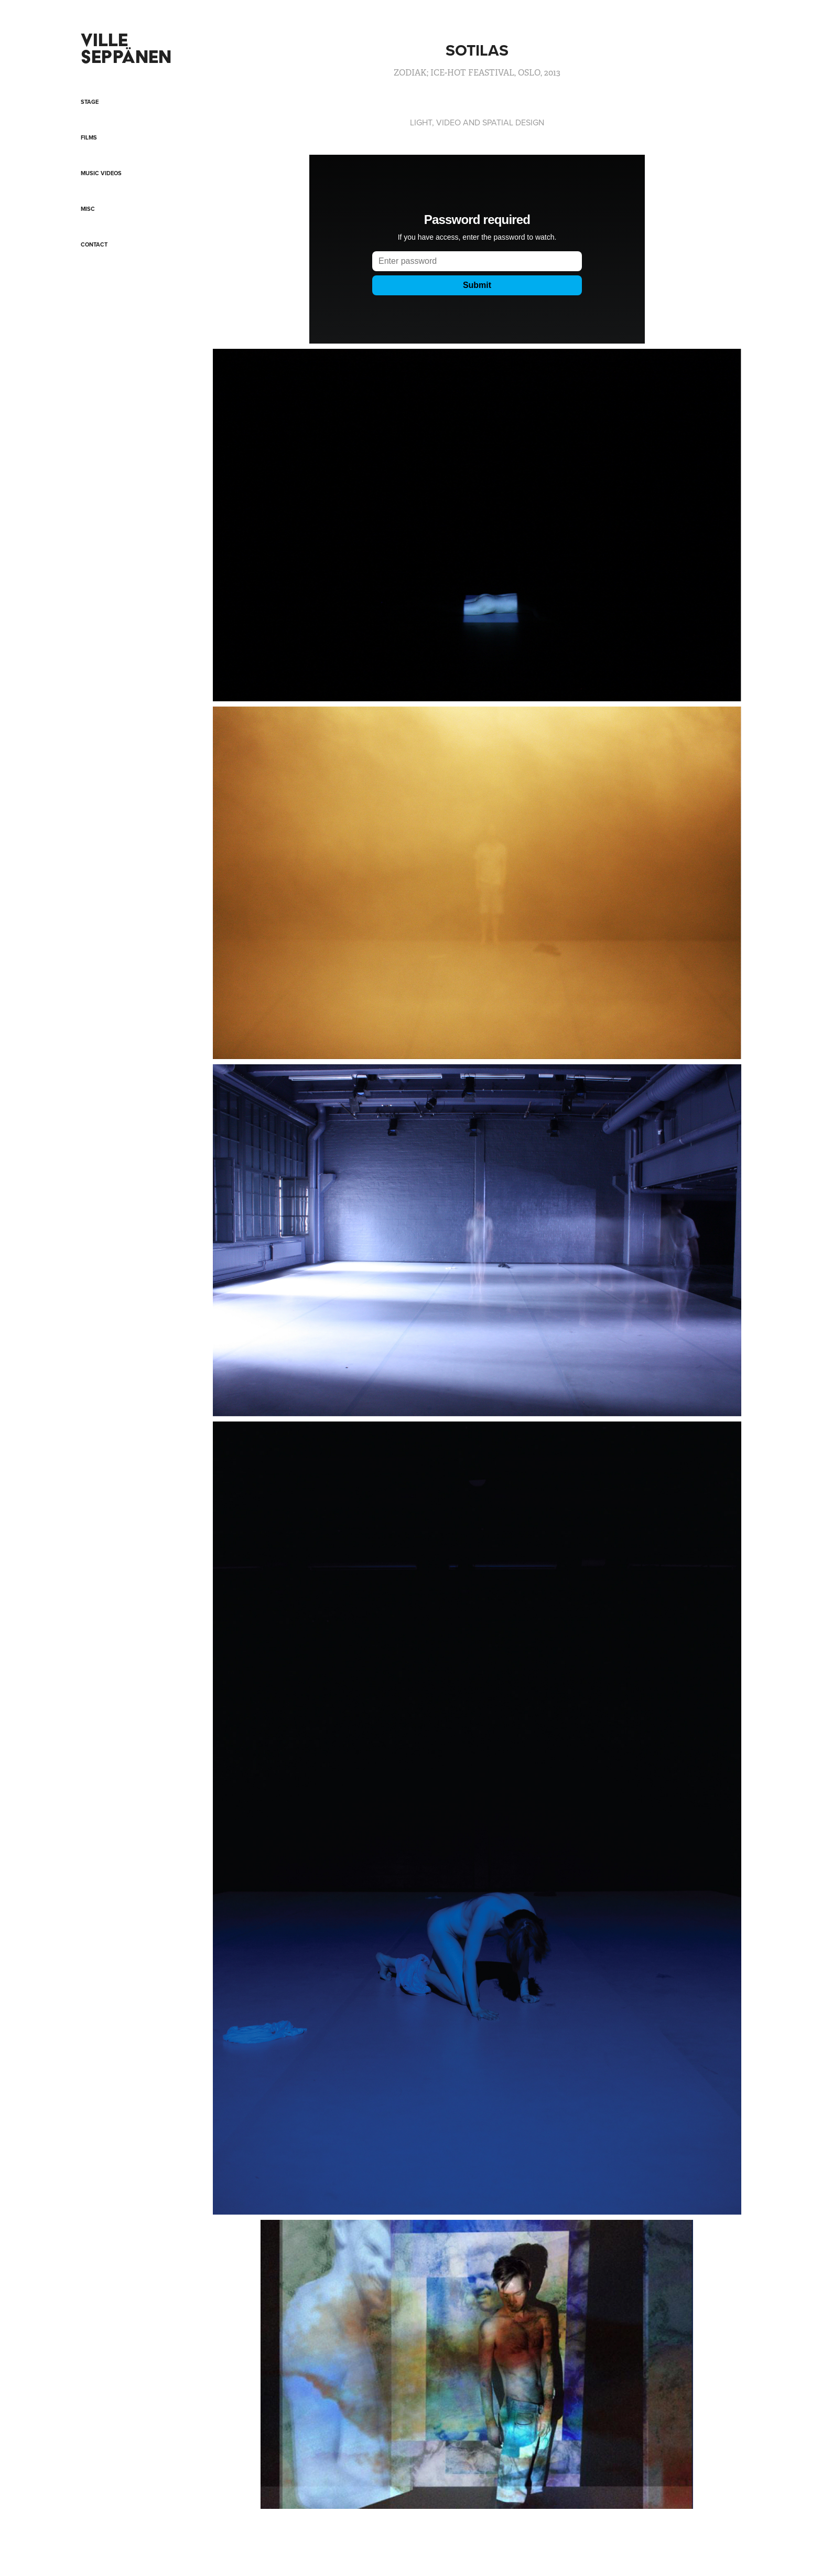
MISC (88, 209)
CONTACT (94, 244)
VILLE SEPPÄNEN (126, 48)
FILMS (89, 137)
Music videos (101, 173)
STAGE (90, 102)
